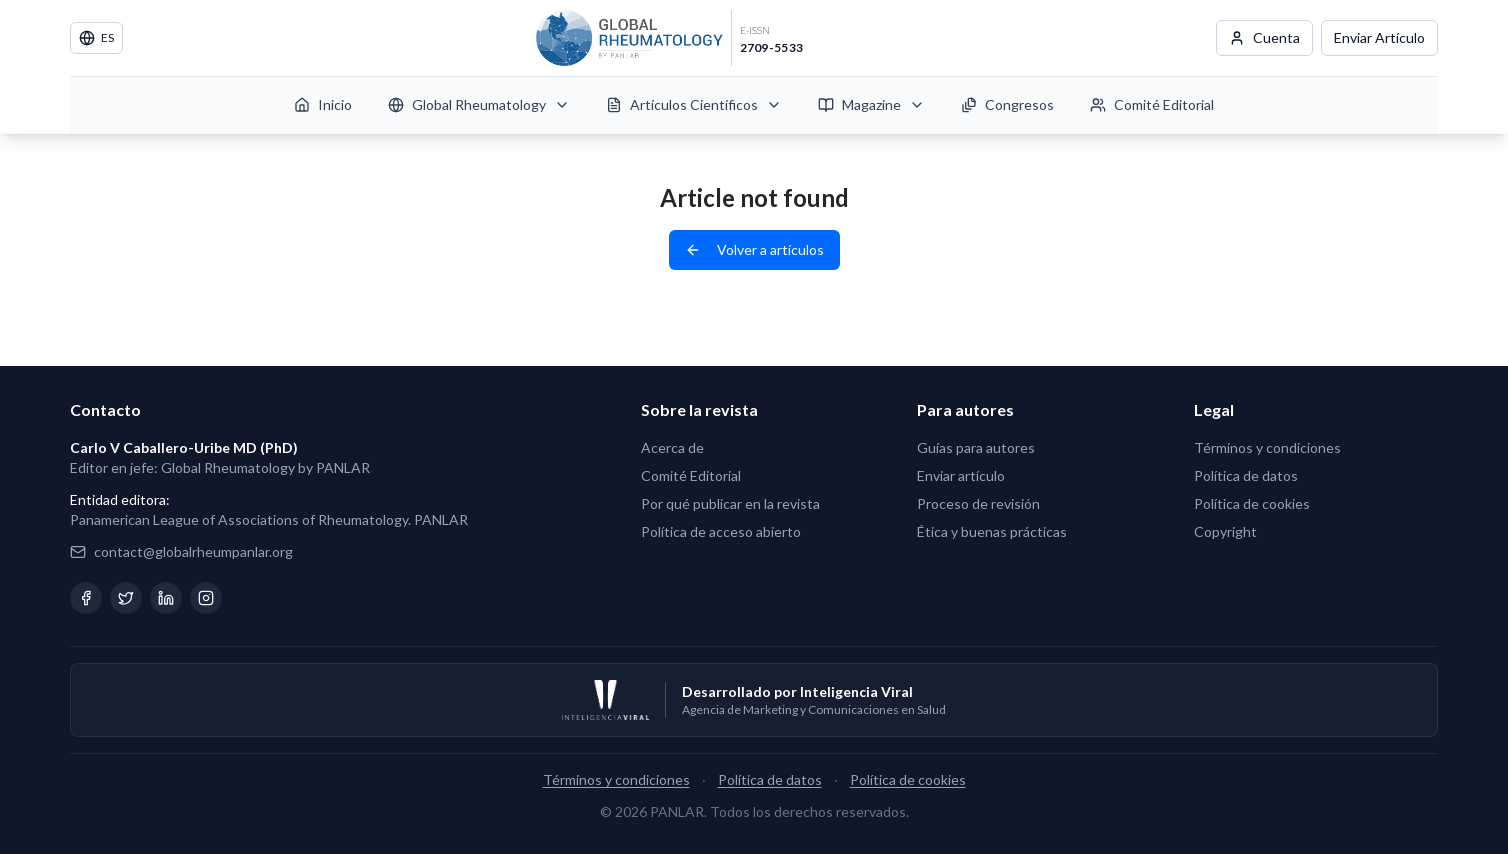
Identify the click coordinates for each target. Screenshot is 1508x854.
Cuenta (1264, 37)
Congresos (1007, 104)
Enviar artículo (961, 475)
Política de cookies (1252, 503)
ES (96, 38)
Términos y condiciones (1267, 447)
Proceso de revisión (978, 503)
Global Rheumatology (479, 104)
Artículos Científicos (694, 104)
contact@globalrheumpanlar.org (193, 551)
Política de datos (1246, 475)
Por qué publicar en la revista (730, 503)
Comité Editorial (1152, 104)
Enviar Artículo (1379, 37)
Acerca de (672, 447)
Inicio (323, 104)
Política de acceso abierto (721, 531)
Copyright (1225, 531)
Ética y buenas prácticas (992, 531)
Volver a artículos (754, 249)
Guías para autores (976, 447)
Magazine (871, 104)
